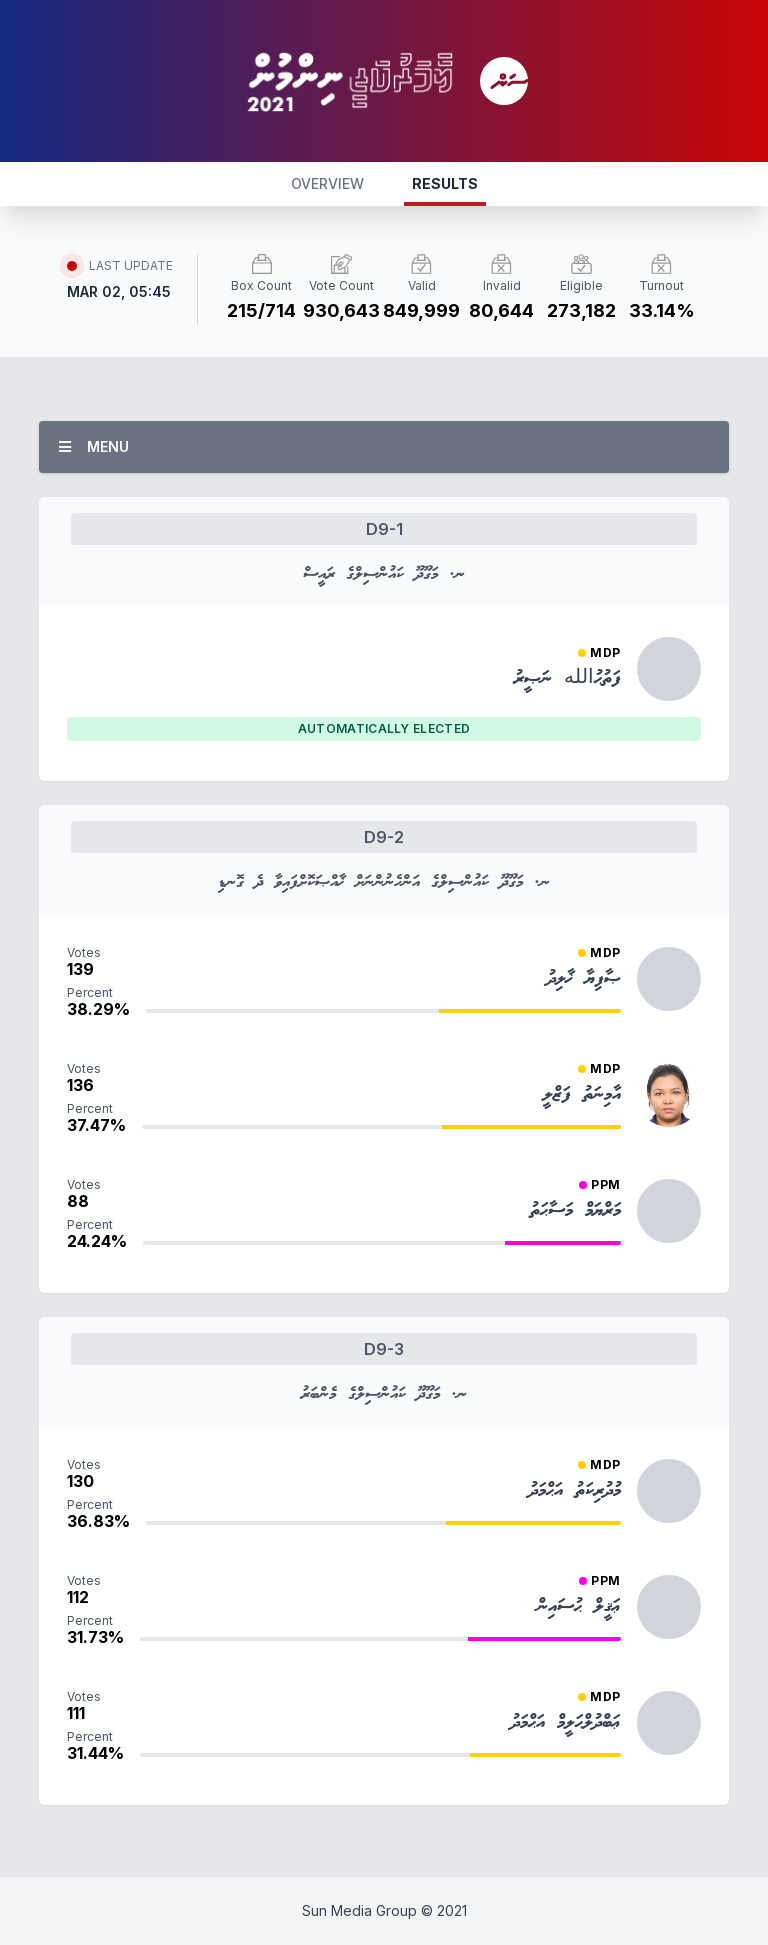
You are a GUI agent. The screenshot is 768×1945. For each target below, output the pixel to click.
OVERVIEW (327, 183)
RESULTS (445, 183)
